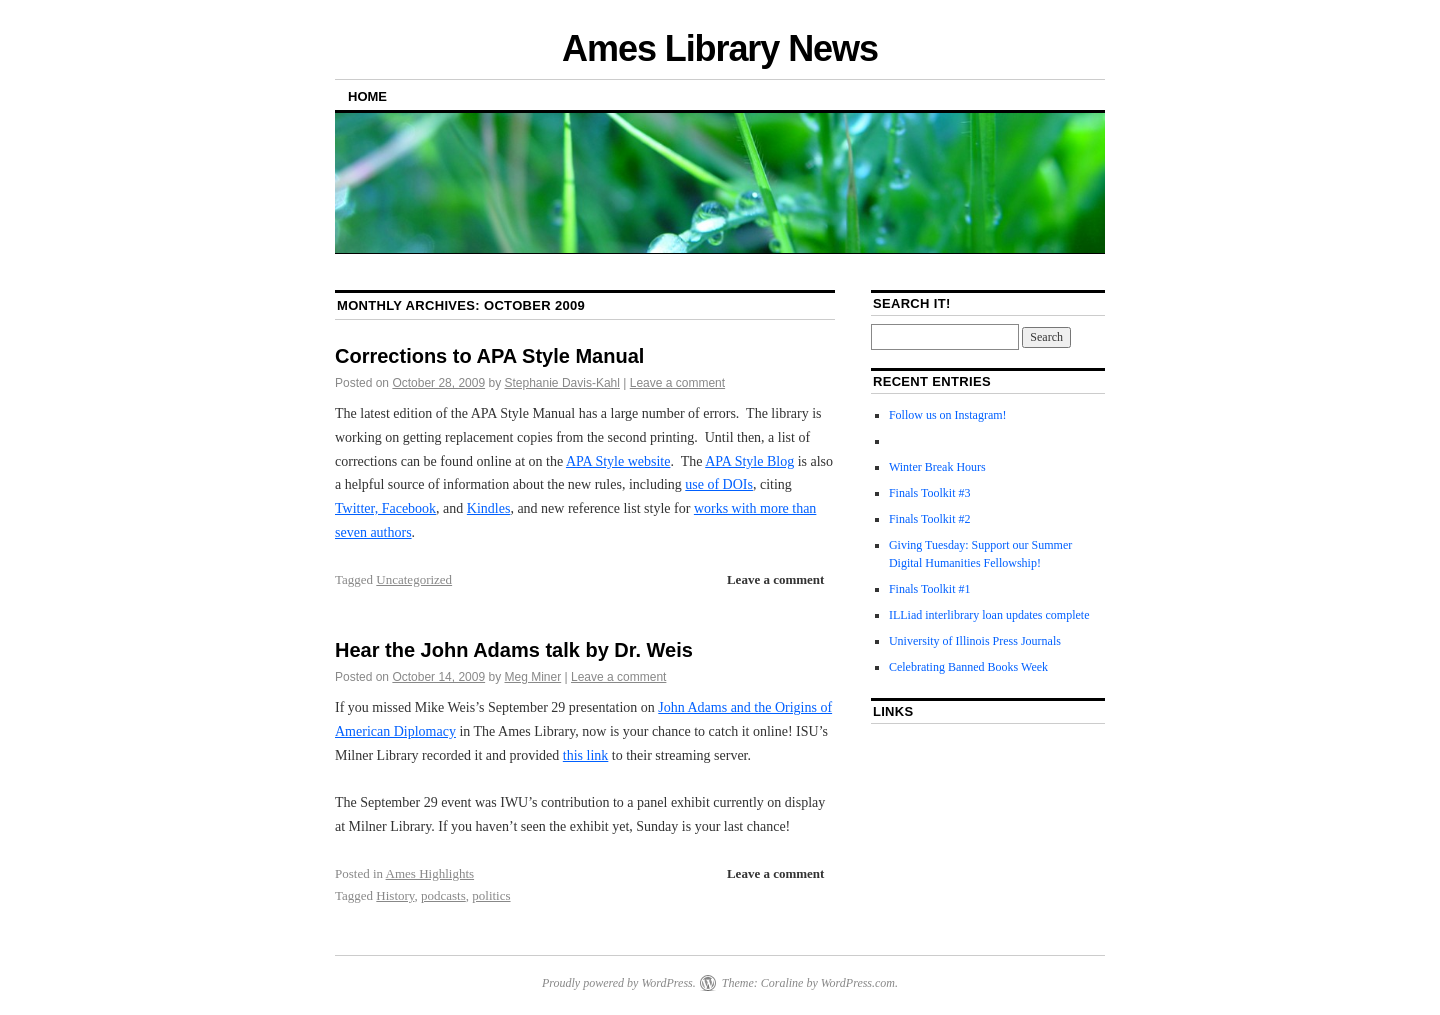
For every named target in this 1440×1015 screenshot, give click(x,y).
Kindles (489, 508)
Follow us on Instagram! (948, 415)
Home (367, 96)
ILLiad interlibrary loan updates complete (989, 615)
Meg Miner (533, 677)
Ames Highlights (430, 873)
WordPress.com (858, 983)
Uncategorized (414, 579)
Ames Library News (720, 48)
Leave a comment (677, 383)
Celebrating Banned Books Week (968, 667)
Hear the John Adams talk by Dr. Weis (514, 650)
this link (586, 755)
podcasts (443, 895)
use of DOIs (719, 484)
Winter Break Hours (937, 467)
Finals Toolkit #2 (930, 519)
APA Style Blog (749, 461)
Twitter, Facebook (385, 508)
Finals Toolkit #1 (930, 589)
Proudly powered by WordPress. (619, 983)
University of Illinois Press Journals (975, 641)
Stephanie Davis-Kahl (562, 383)
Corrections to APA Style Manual (489, 356)
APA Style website (618, 461)
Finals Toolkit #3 (930, 493)
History (395, 895)
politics (491, 895)
